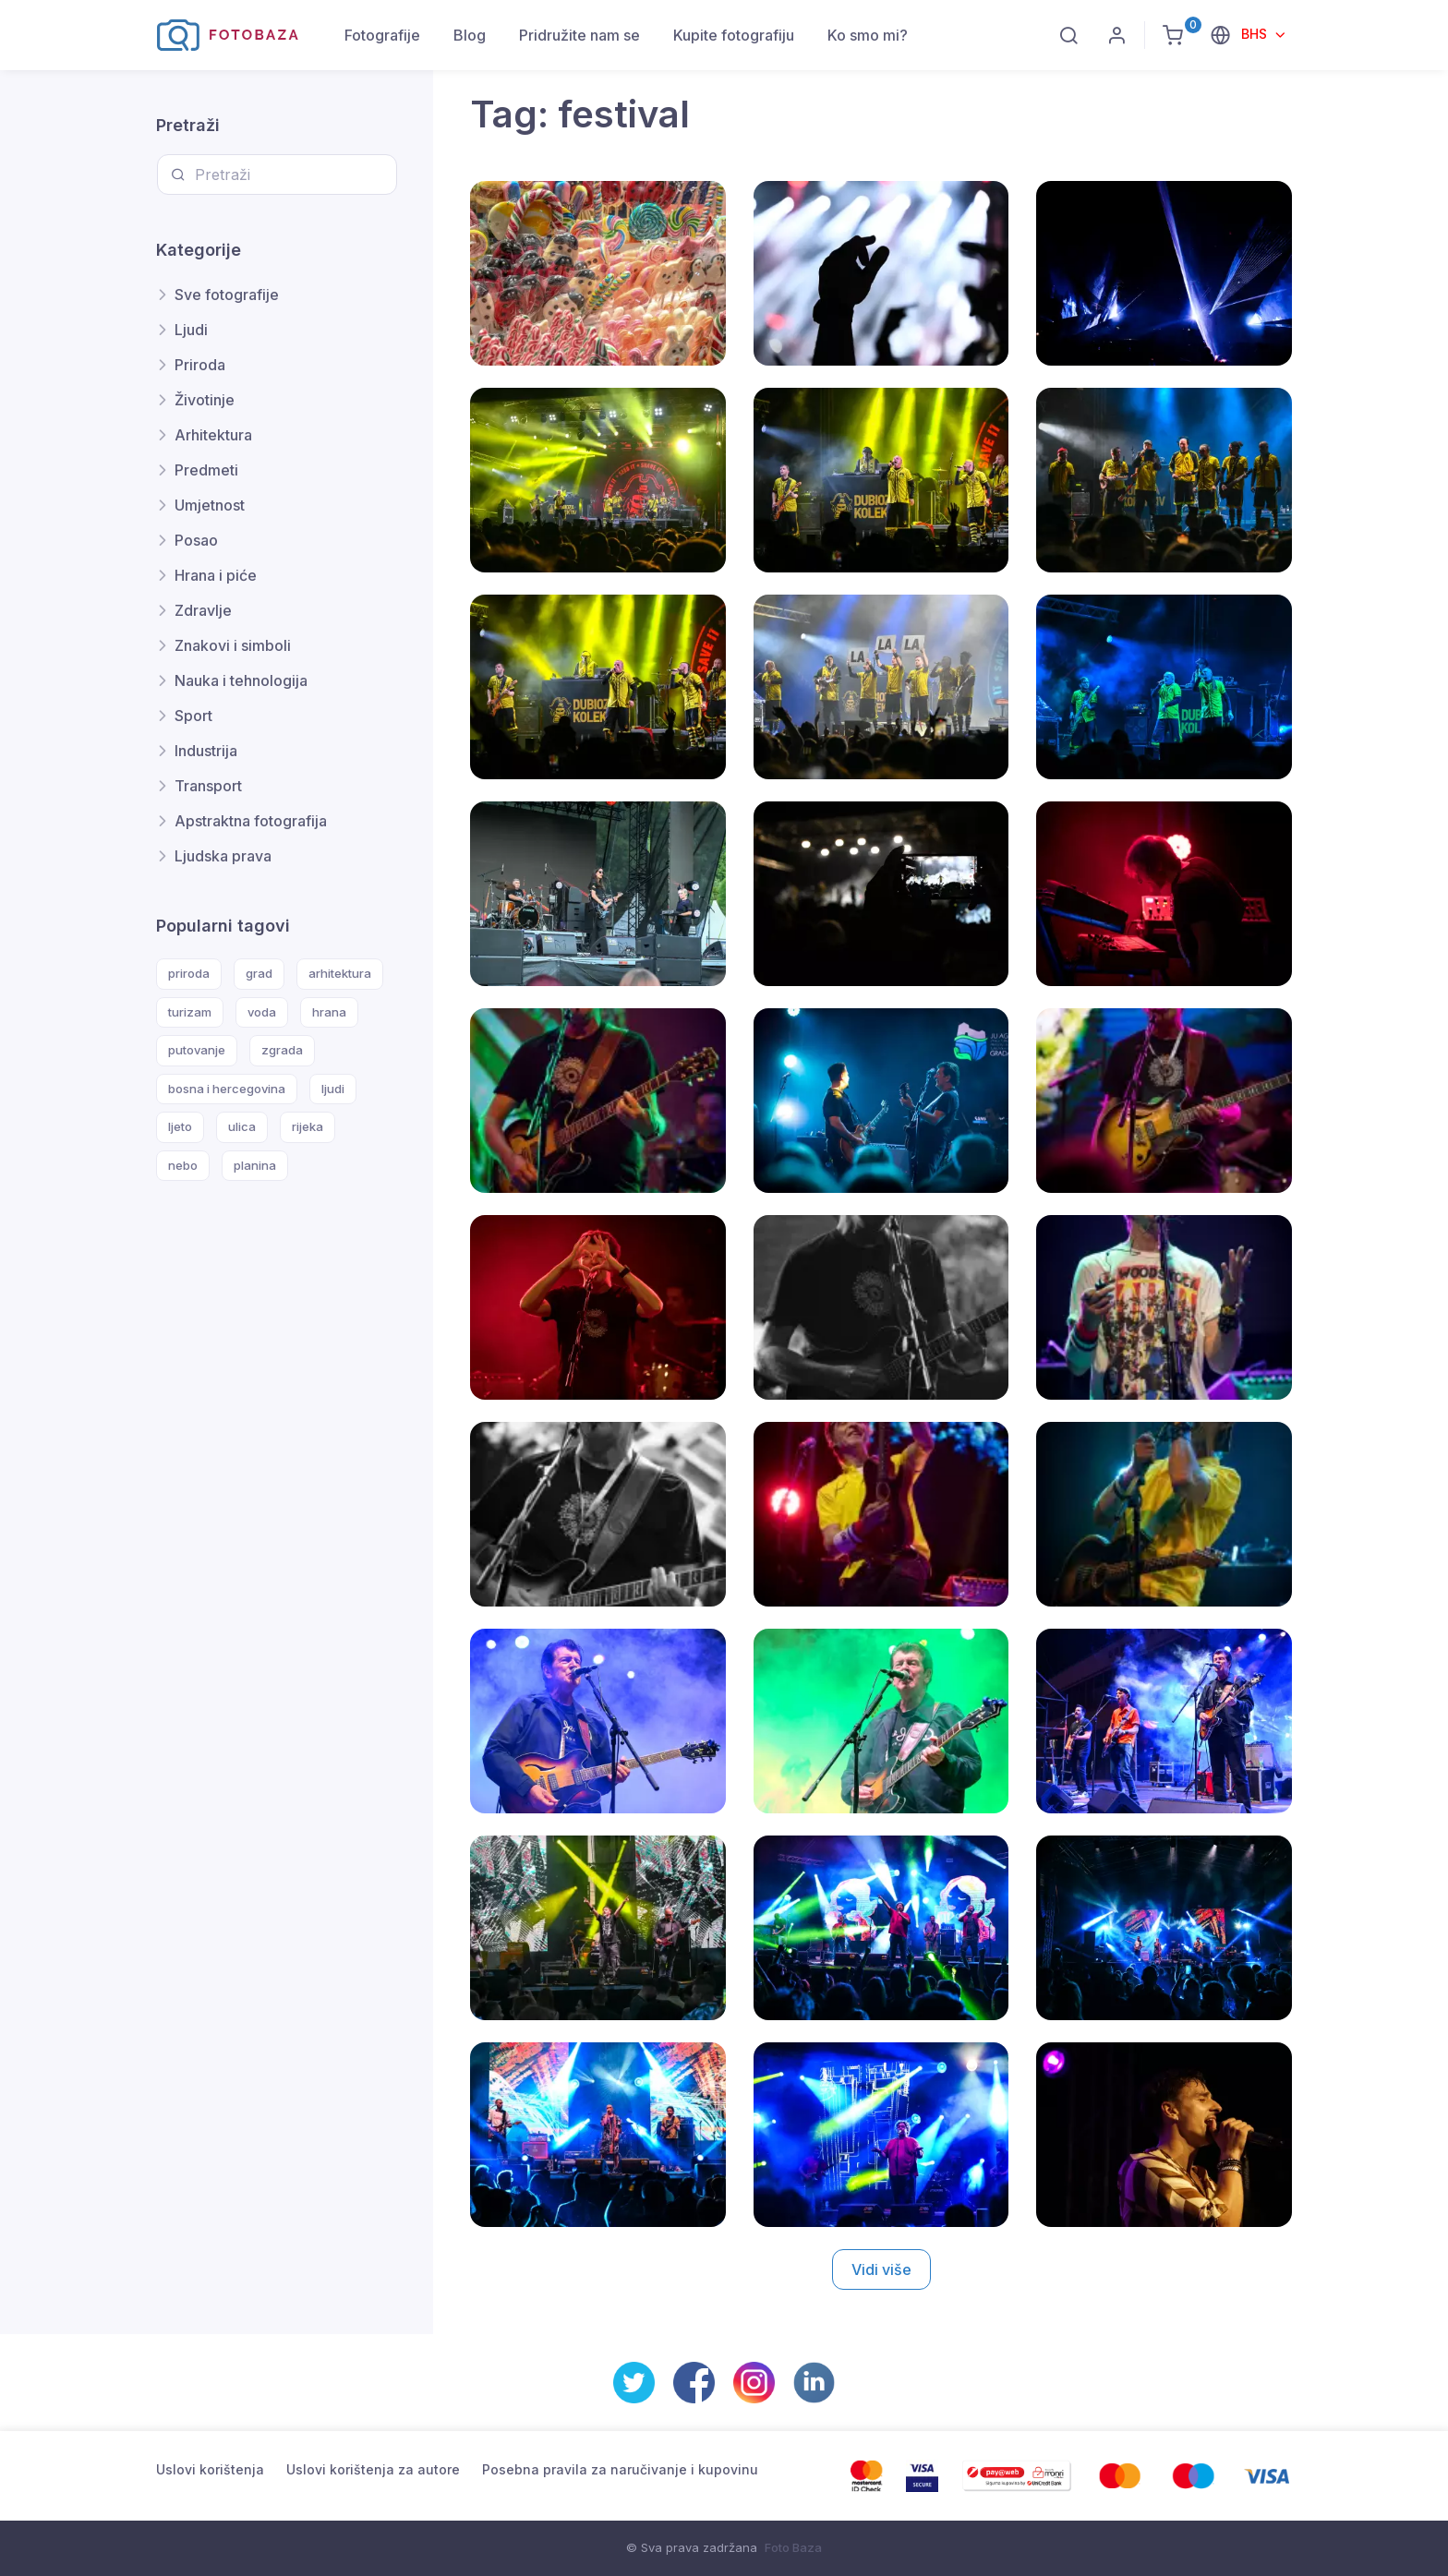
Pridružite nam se (579, 35)
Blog (469, 35)
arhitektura (339, 973)
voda (261, 1012)
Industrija (206, 750)
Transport (208, 785)
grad (259, 973)
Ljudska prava (223, 856)
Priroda (200, 364)
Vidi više (881, 2269)
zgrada (282, 1049)
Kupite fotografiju (733, 35)
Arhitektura (213, 435)
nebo (183, 1165)
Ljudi (191, 329)
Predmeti (206, 470)
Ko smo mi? (867, 35)
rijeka (307, 1126)
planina (255, 1165)
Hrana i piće (216, 575)
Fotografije (382, 35)
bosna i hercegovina (226, 1088)
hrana (329, 1012)
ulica (242, 1126)
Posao (196, 540)
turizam (189, 1012)
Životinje (205, 400)
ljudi (332, 1088)
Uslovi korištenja (210, 2469)
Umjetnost (210, 505)
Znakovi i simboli (233, 645)
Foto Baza (793, 2547)
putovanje (196, 1049)
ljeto (180, 1126)
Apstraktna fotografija (251, 821)
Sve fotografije (227, 294)
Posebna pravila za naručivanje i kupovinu (620, 2469)
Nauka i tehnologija (241, 680)
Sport (193, 715)
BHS (1256, 34)
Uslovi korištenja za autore (373, 2469)
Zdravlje (203, 610)
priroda (189, 973)
